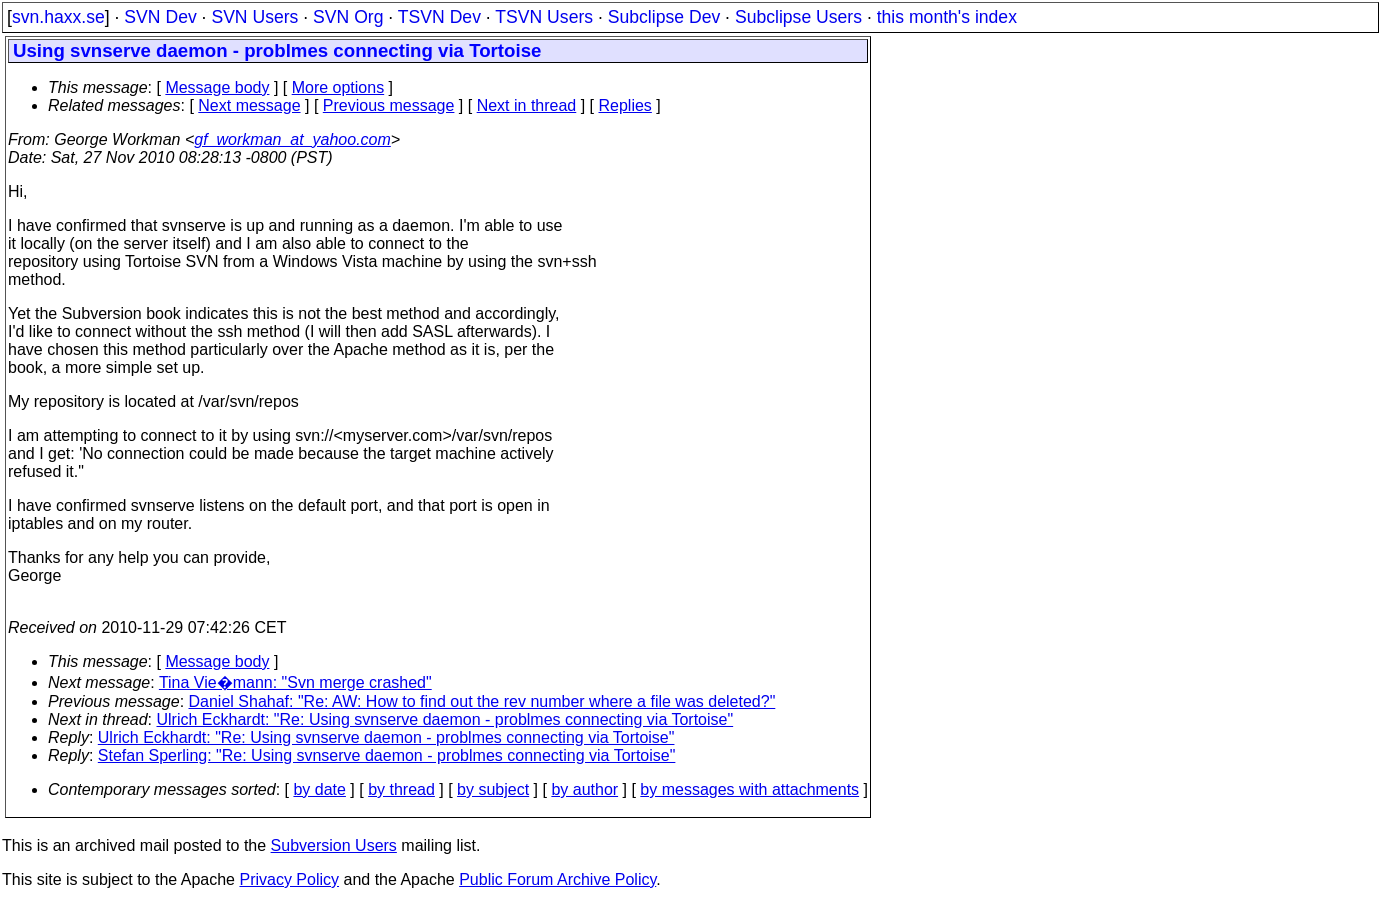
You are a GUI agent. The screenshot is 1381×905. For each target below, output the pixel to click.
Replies (625, 105)
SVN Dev (160, 17)
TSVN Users (544, 17)
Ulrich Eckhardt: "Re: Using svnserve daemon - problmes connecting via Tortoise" (445, 719)
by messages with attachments (749, 789)
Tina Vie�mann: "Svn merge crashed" (295, 682)
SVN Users (254, 17)
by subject (493, 789)
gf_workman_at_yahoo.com (292, 139)
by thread (401, 789)
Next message (249, 105)
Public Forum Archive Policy (557, 879)
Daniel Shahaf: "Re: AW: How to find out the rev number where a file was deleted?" (482, 701)
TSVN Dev (439, 17)
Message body (217, 87)
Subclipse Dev (664, 17)
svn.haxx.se (58, 17)
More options (338, 87)
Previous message (389, 105)
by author (584, 789)
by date (319, 789)
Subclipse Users (798, 17)
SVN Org (348, 17)
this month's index (947, 17)
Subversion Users (334, 845)
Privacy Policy (289, 879)
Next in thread (527, 105)
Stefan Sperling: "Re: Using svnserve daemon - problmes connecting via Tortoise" (387, 755)
